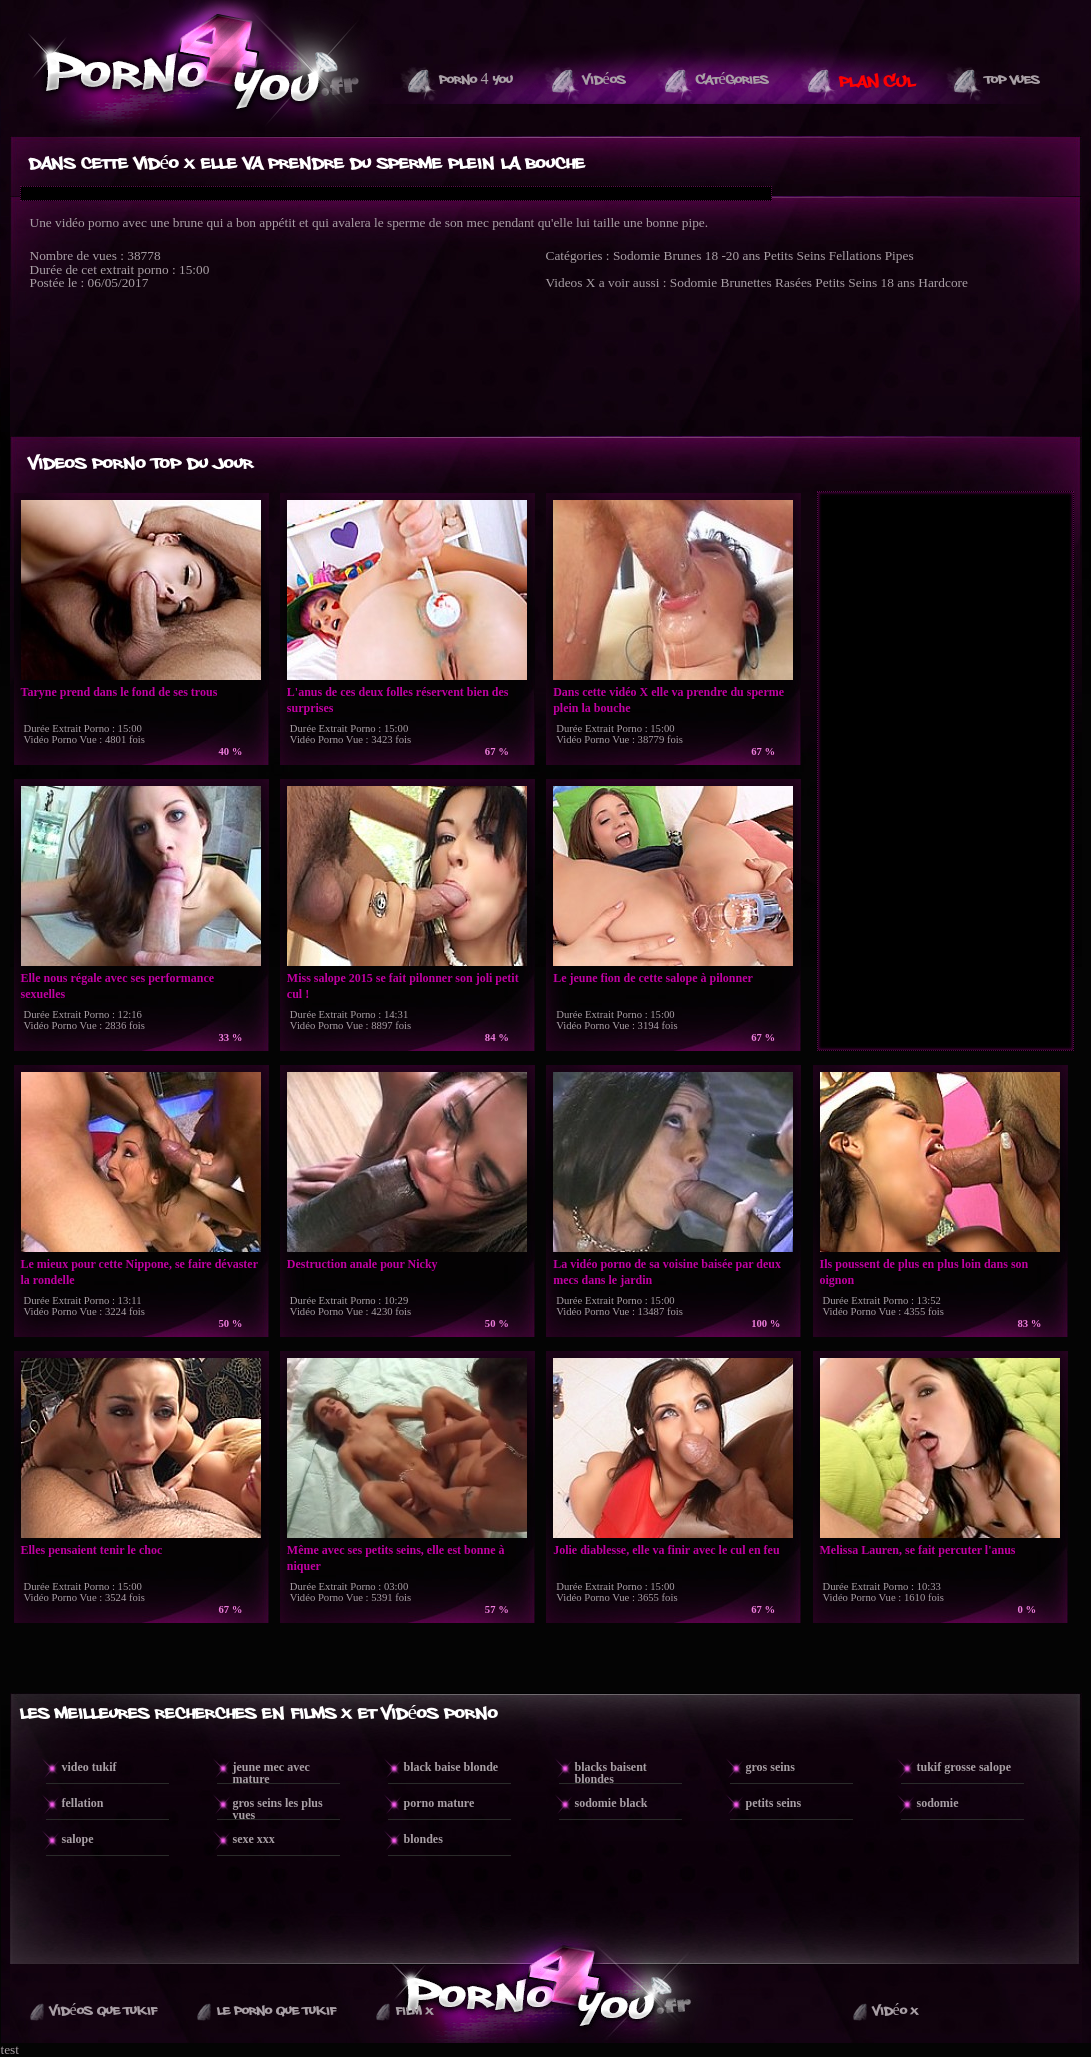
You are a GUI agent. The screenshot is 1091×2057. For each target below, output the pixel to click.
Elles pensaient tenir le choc (92, 1550)
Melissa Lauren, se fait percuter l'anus (918, 1550)
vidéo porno (87, 222)
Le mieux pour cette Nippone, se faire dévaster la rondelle (139, 1272)
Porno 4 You (476, 80)
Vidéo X (895, 2011)
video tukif (89, 1767)
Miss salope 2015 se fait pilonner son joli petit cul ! (403, 986)
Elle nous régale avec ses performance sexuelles (118, 986)
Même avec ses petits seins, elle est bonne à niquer (396, 1558)
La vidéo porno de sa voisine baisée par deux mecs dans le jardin (667, 1272)
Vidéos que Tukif (103, 2011)
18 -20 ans (733, 255)
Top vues (1012, 80)
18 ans (898, 282)
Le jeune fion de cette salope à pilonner (653, 978)
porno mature (439, 1803)
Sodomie (636, 255)
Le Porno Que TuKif (276, 2011)
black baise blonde (451, 1767)
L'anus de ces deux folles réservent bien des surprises (398, 700)
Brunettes (746, 282)
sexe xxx (254, 1839)
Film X (414, 2011)
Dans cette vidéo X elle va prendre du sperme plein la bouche (668, 700)
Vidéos (604, 80)
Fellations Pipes (871, 255)
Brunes (683, 255)
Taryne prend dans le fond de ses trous (119, 692)
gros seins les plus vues (278, 1809)
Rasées (793, 282)
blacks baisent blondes (611, 1773)
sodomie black (611, 1803)
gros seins (770, 1767)
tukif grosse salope (964, 1767)
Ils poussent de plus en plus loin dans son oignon (924, 1272)
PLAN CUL (877, 82)
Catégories (732, 80)
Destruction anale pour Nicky (362, 1264)
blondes (423, 1839)
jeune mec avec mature (271, 1773)
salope (78, 1839)
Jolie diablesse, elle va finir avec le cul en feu (666, 1550)
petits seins (774, 1803)
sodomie (938, 1803)
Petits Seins (795, 255)
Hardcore (943, 282)
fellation (83, 1803)
